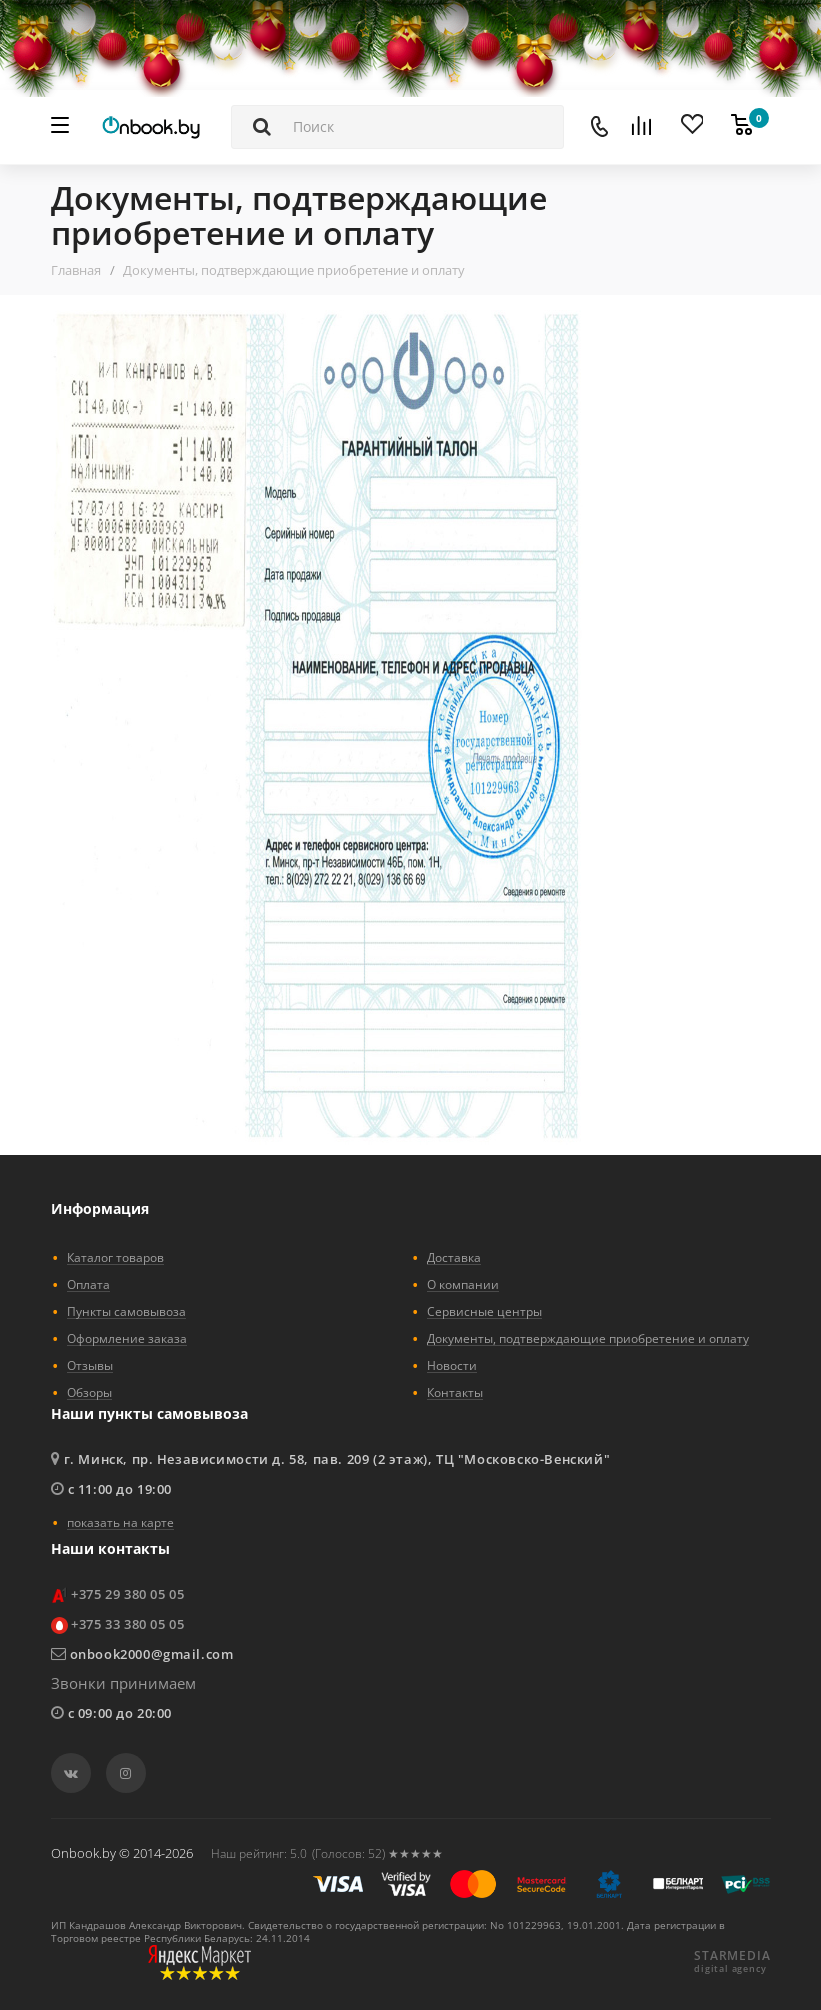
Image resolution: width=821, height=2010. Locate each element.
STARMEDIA (732, 1956)
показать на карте (120, 1522)
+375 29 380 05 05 (127, 1594)
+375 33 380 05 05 (127, 1624)
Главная (76, 270)
